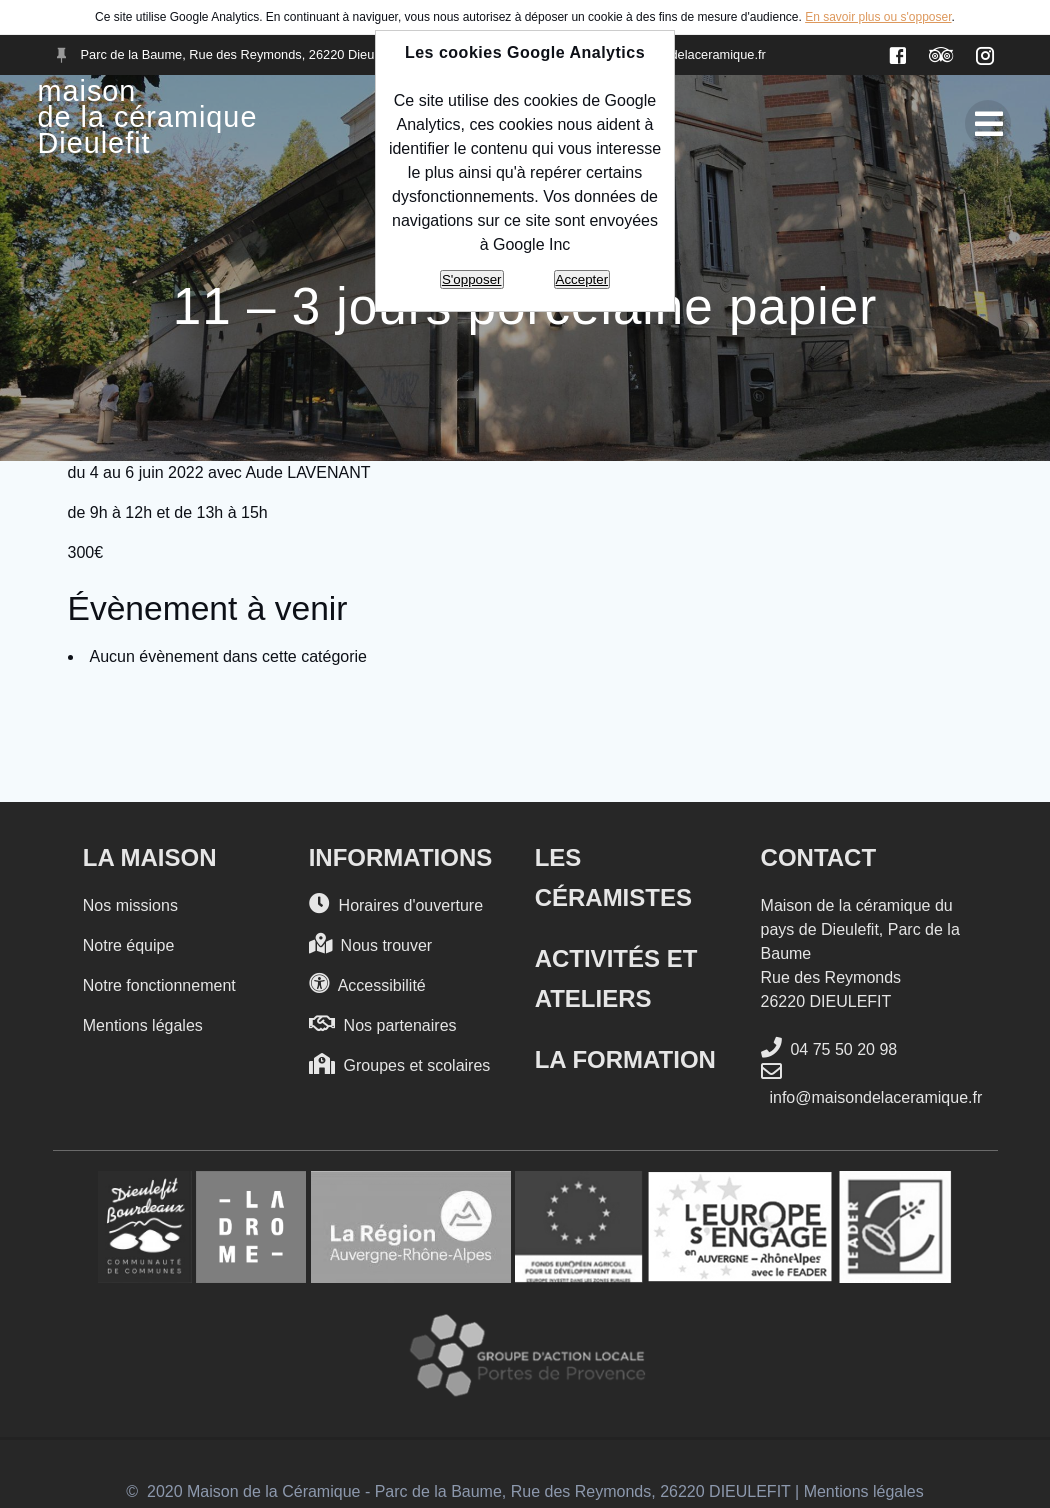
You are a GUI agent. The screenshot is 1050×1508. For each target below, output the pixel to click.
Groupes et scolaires (400, 1064)
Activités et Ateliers (616, 978)
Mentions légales (143, 1025)
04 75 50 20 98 (829, 1048)
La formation (625, 1059)
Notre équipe (129, 945)
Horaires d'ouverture (396, 904)
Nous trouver (370, 944)
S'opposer (472, 279)
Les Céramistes (613, 877)
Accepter (582, 279)
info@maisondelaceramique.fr (872, 1084)
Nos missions (130, 905)
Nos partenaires (383, 1024)
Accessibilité (367, 984)
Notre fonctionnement (159, 985)
